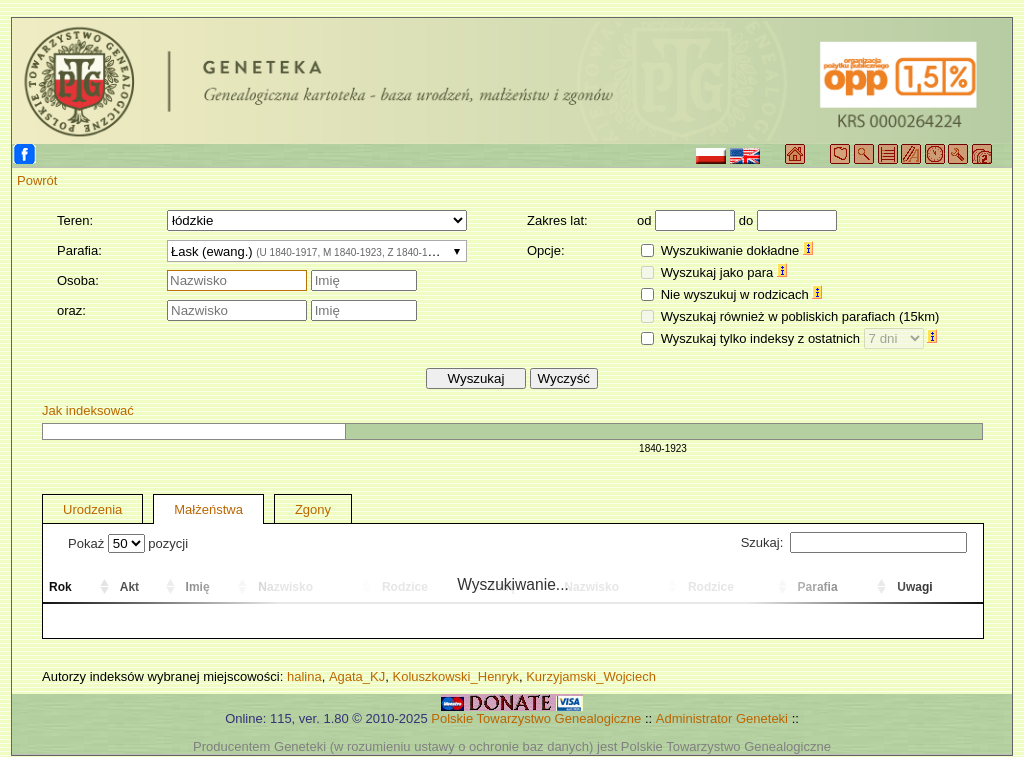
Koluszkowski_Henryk (455, 676)
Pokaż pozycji (128, 543)
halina (304, 676)
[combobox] (317, 251)
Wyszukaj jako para (724, 272)
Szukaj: (854, 542)
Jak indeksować (88, 410)
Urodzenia (92, 509)
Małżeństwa (208, 509)
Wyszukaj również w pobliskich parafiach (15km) (800, 316)
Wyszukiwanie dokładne (737, 250)
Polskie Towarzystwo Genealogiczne (536, 718)
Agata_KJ (357, 676)
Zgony (313, 509)
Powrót (37, 180)
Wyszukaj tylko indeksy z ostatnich (799, 338)
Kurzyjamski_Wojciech (591, 676)
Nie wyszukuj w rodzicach (742, 294)
